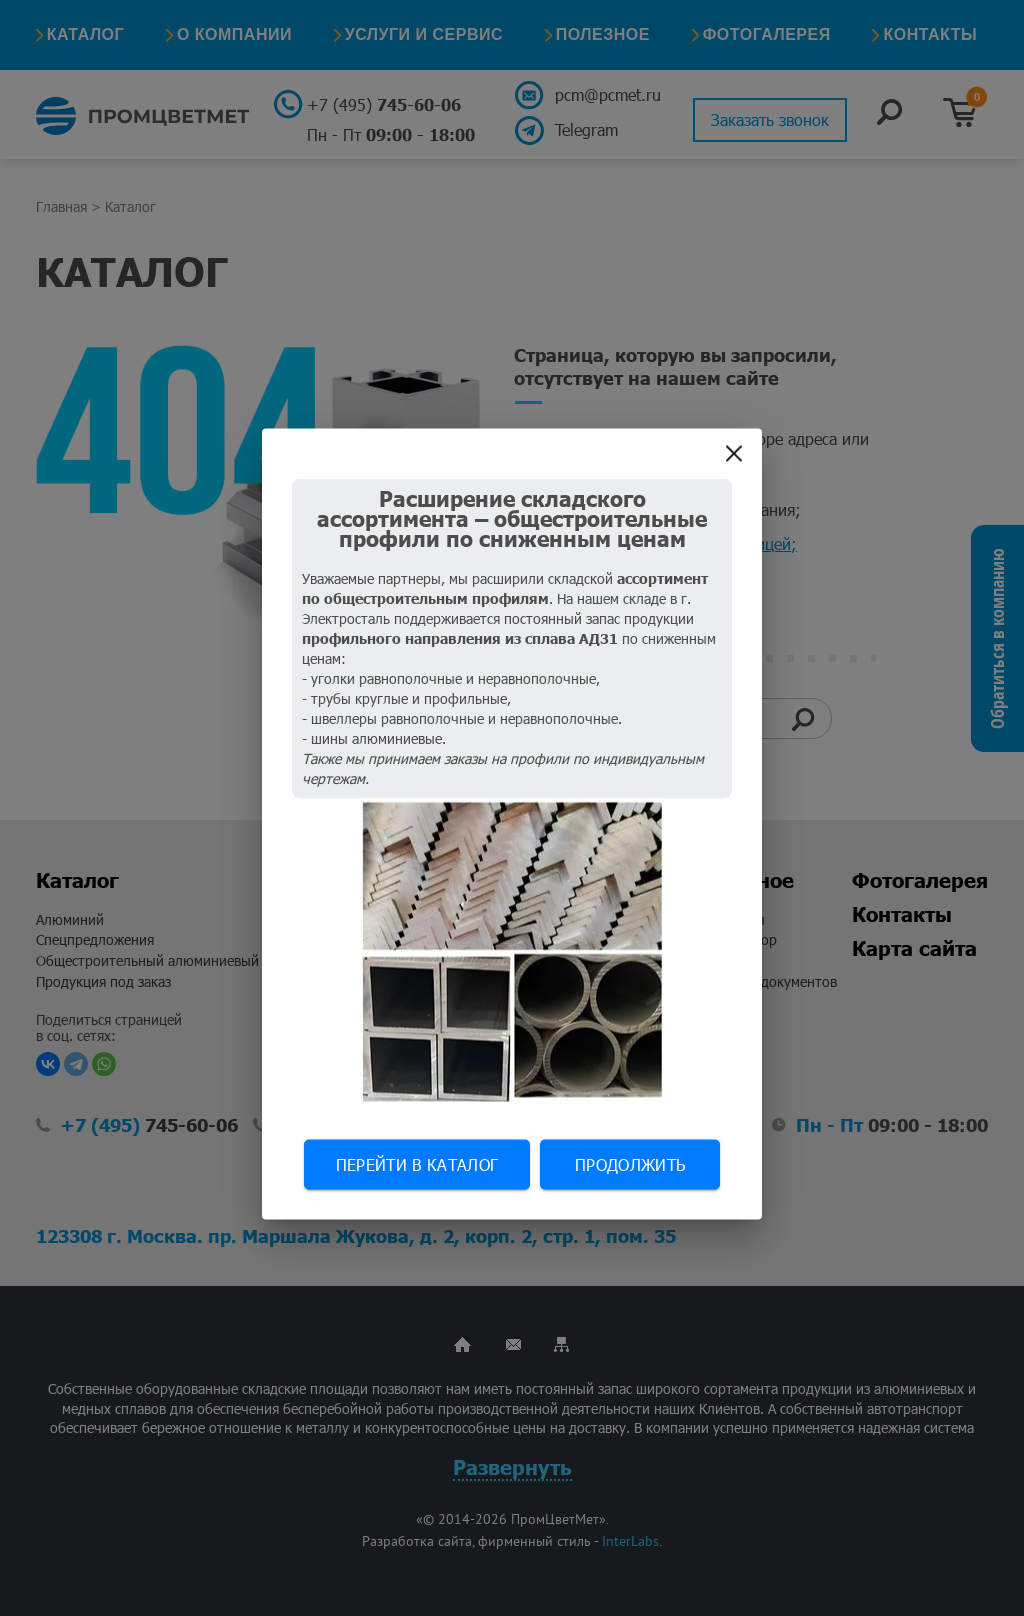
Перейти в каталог (417, 1164)
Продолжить (630, 1164)
